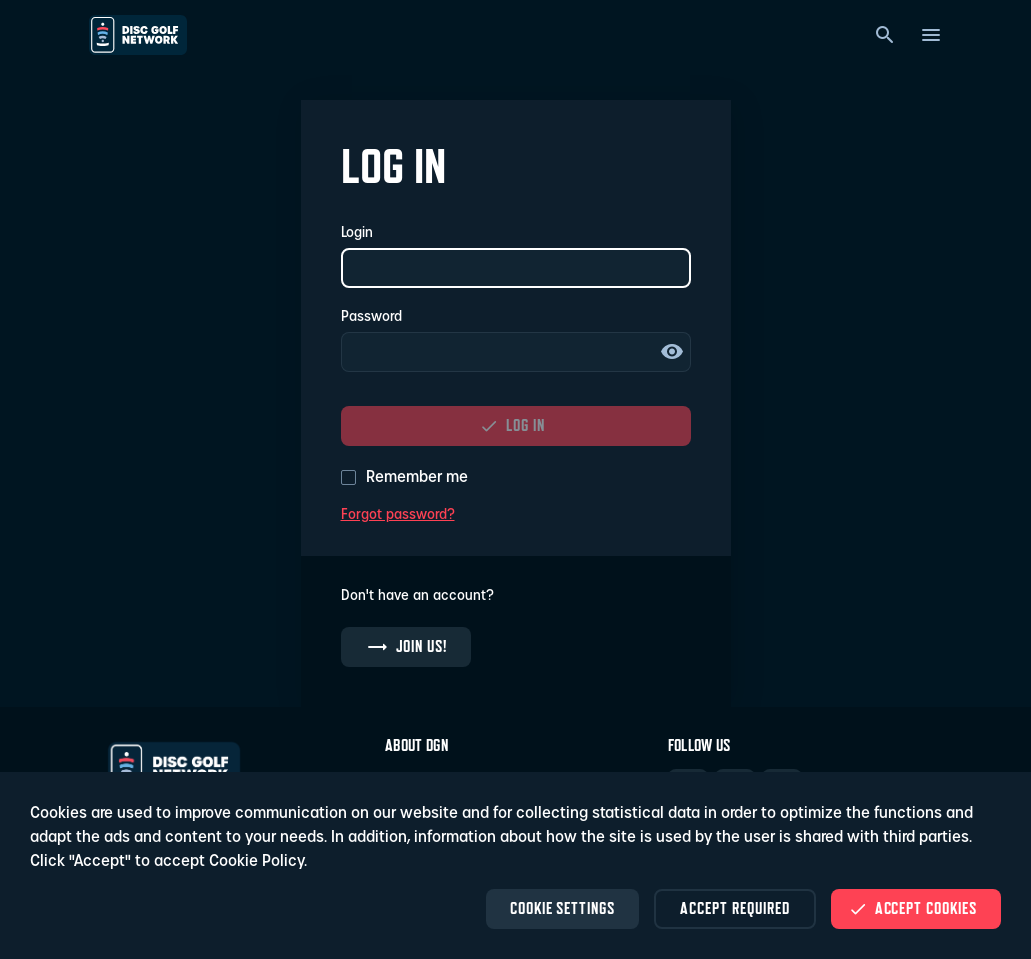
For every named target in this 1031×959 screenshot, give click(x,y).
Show (672, 352)
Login (357, 233)
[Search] (885, 35)
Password (371, 317)
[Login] (516, 268)
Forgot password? (398, 515)
